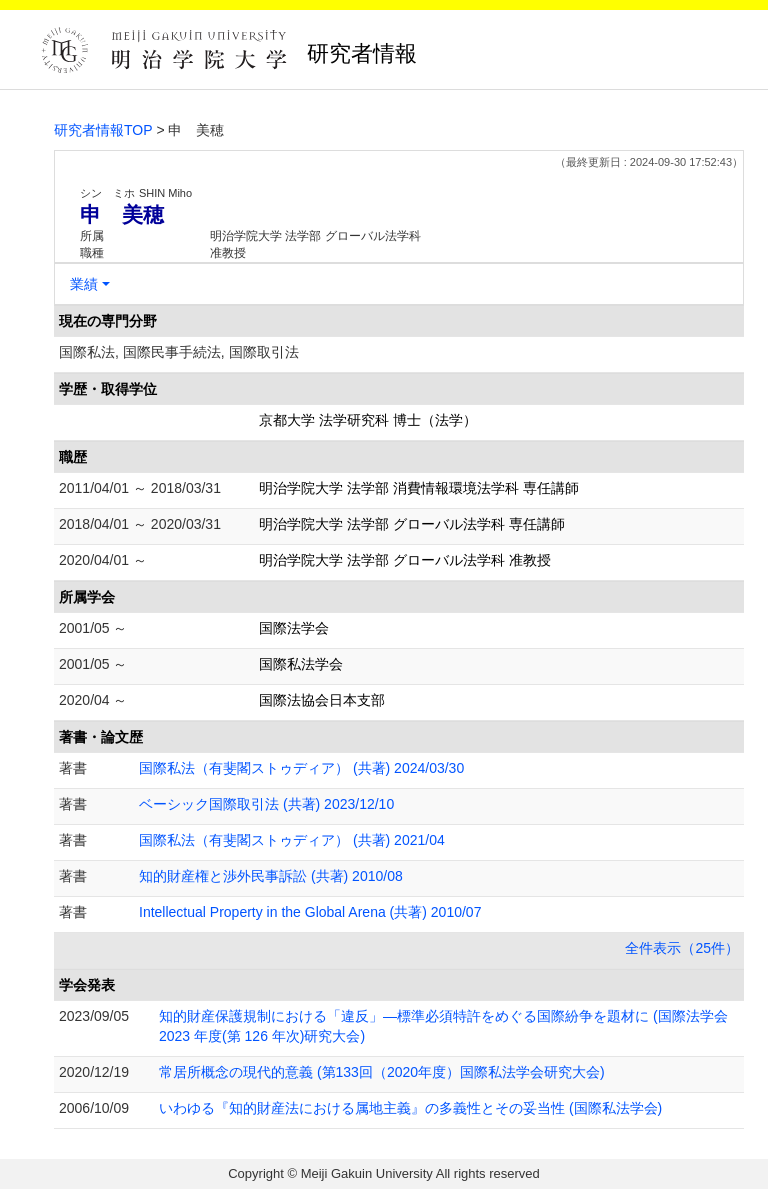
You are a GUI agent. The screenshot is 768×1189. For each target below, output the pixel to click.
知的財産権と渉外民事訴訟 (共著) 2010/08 (271, 876)
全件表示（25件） (682, 948)
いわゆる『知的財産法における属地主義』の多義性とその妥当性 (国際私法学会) (410, 1108)
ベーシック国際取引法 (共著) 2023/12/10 (266, 804)
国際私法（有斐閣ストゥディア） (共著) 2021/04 (292, 840)
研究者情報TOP (103, 130)
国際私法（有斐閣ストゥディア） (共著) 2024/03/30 (301, 768)
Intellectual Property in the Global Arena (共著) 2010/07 (310, 912)
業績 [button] (84, 284)
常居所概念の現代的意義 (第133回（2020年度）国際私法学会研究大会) (382, 1072)
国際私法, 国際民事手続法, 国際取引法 (179, 352)
